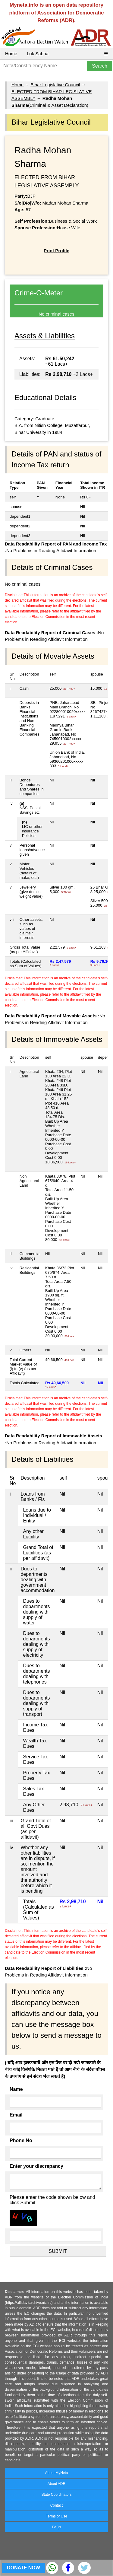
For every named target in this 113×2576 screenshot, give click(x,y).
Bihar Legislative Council (55, 84)
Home (11, 53)
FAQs (56, 2527)
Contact (56, 2505)
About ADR (56, 2484)
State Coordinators (56, 2494)
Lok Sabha (38, 53)
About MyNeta (56, 2473)
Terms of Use (56, 2516)
